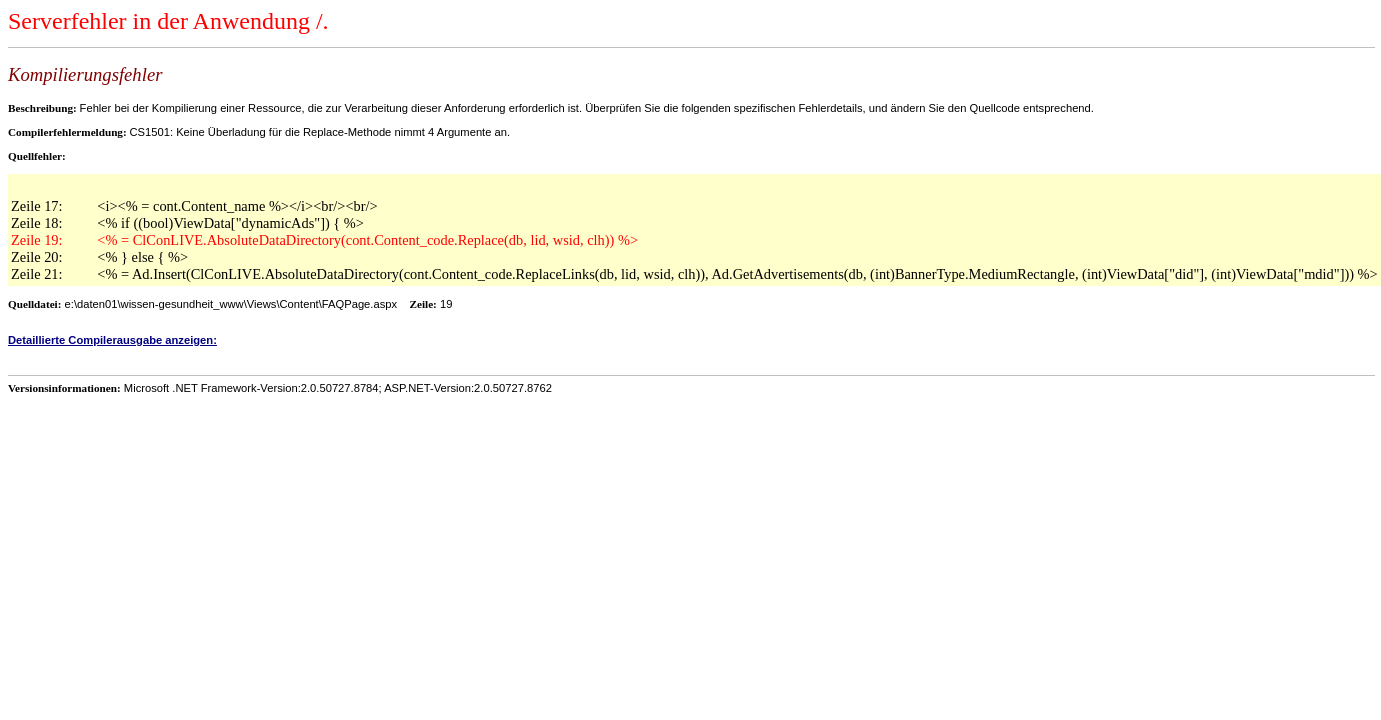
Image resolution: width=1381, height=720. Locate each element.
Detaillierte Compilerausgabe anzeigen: (112, 340)
